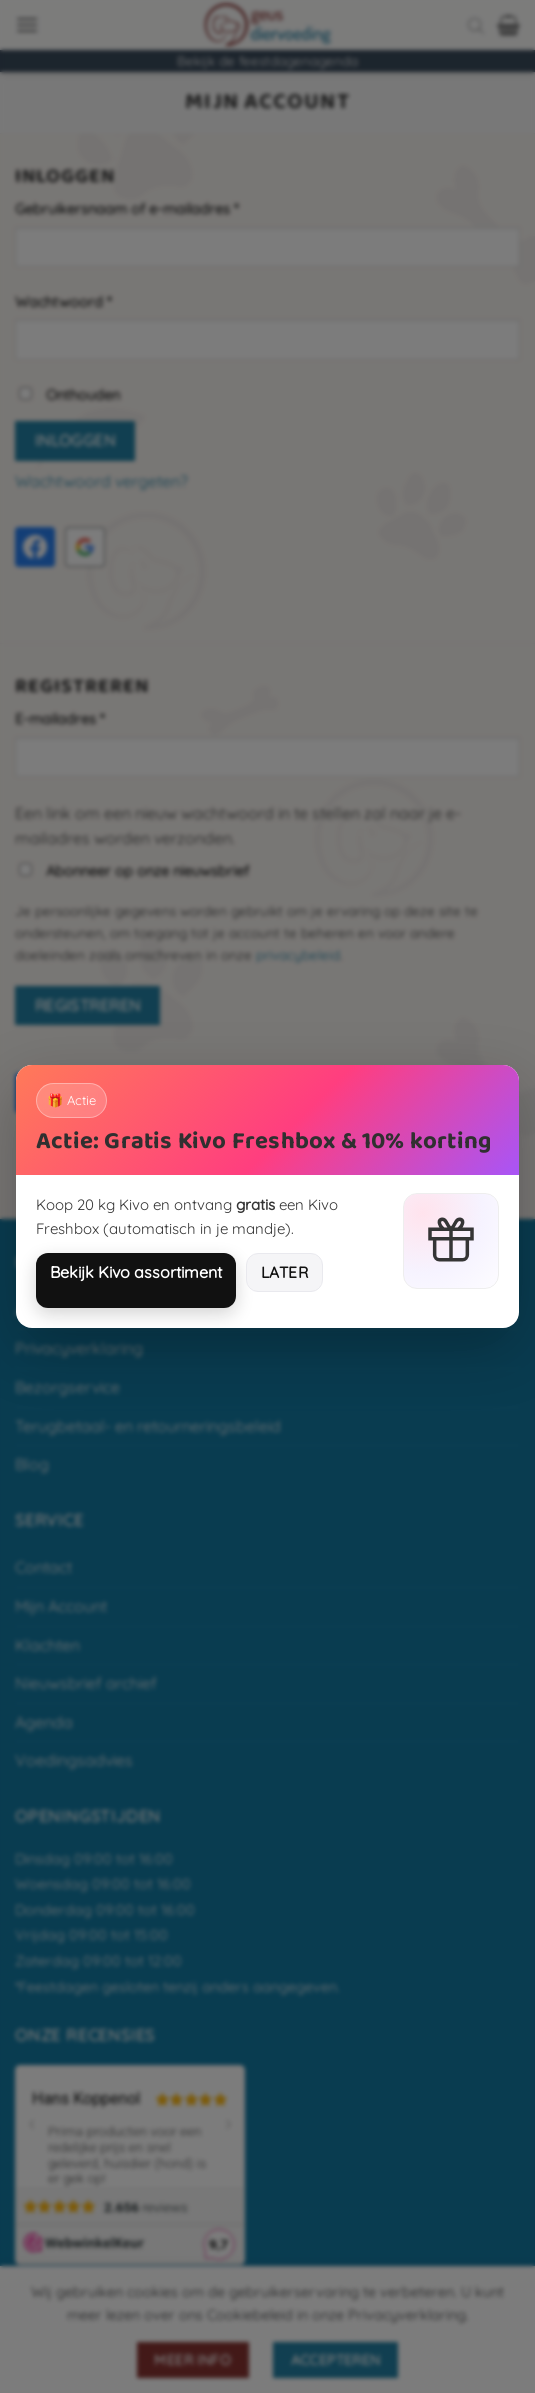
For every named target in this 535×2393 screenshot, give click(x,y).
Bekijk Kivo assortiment (136, 1272)
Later (284, 1272)
